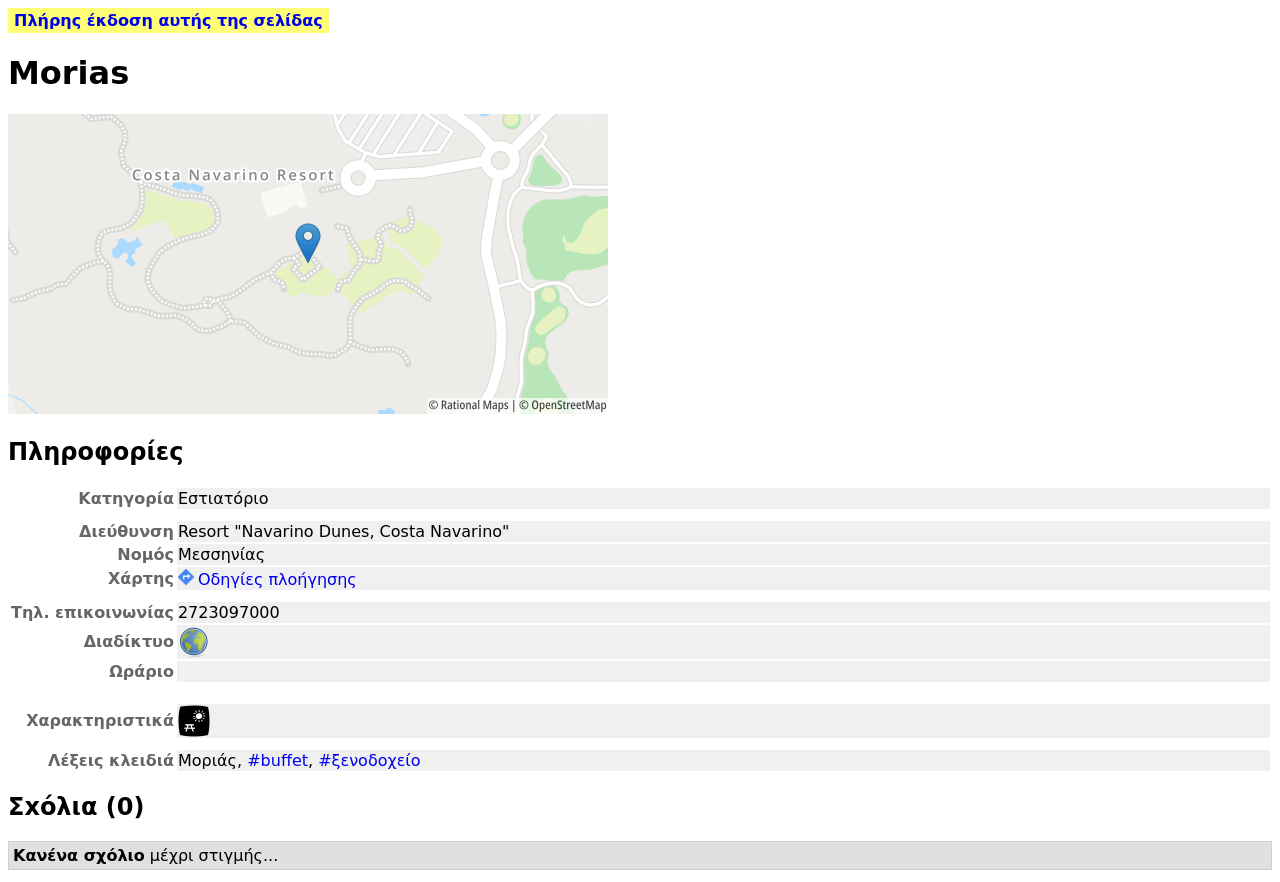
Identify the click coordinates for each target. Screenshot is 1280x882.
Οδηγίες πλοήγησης (267, 579)
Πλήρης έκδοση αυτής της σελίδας (168, 20)
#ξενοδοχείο (369, 760)
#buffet (277, 760)
